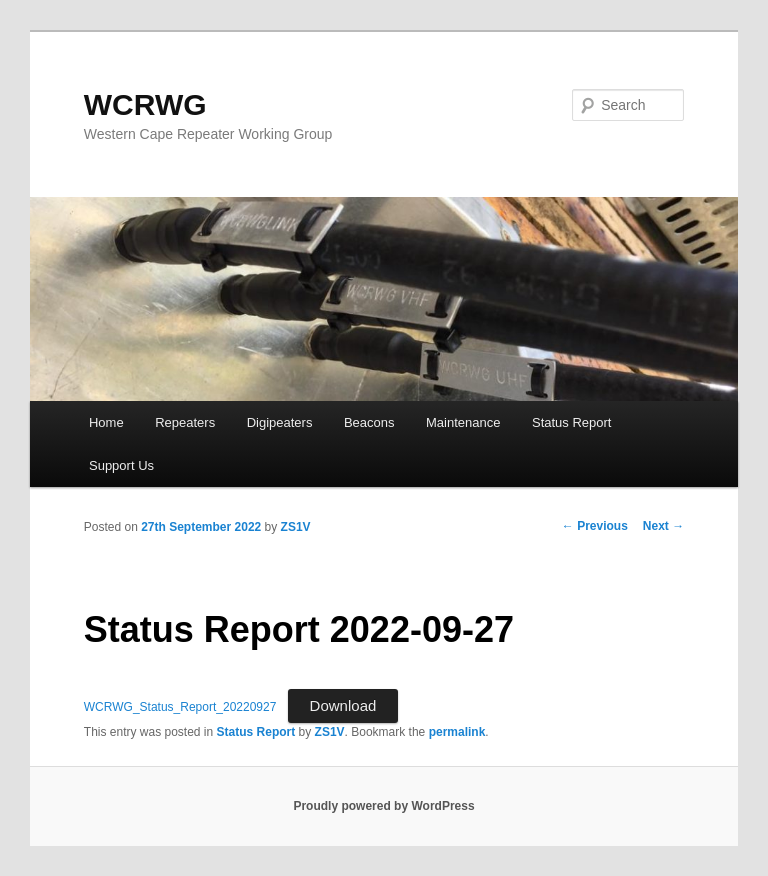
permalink (457, 732)
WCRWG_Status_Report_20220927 (180, 707)
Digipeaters (280, 422)
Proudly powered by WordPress (383, 806)
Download (343, 705)
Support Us (121, 465)
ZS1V (296, 527)
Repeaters (185, 422)
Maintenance (463, 422)
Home (106, 422)
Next (663, 526)
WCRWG (145, 104)
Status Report (572, 422)
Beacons (369, 422)
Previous (595, 526)
